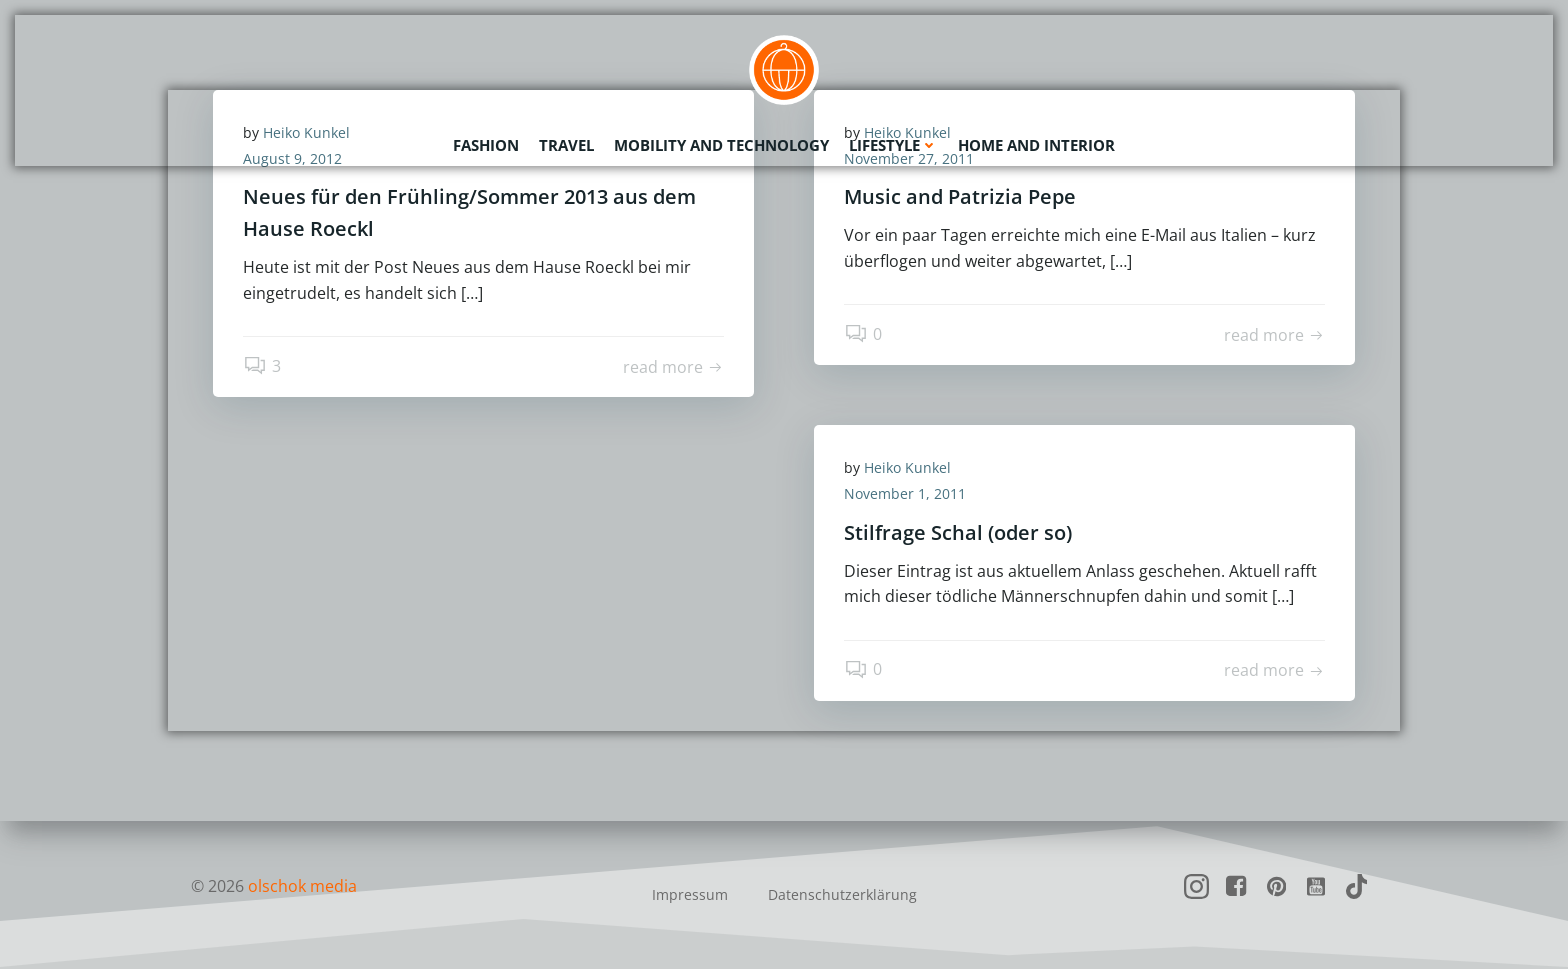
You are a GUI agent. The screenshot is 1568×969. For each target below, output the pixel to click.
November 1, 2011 (905, 493)
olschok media (302, 886)
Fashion (486, 145)
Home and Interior (1036, 145)
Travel (566, 145)
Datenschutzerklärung (842, 894)
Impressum (690, 894)
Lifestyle (893, 145)
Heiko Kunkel (907, 467)
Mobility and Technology (721, 145)
